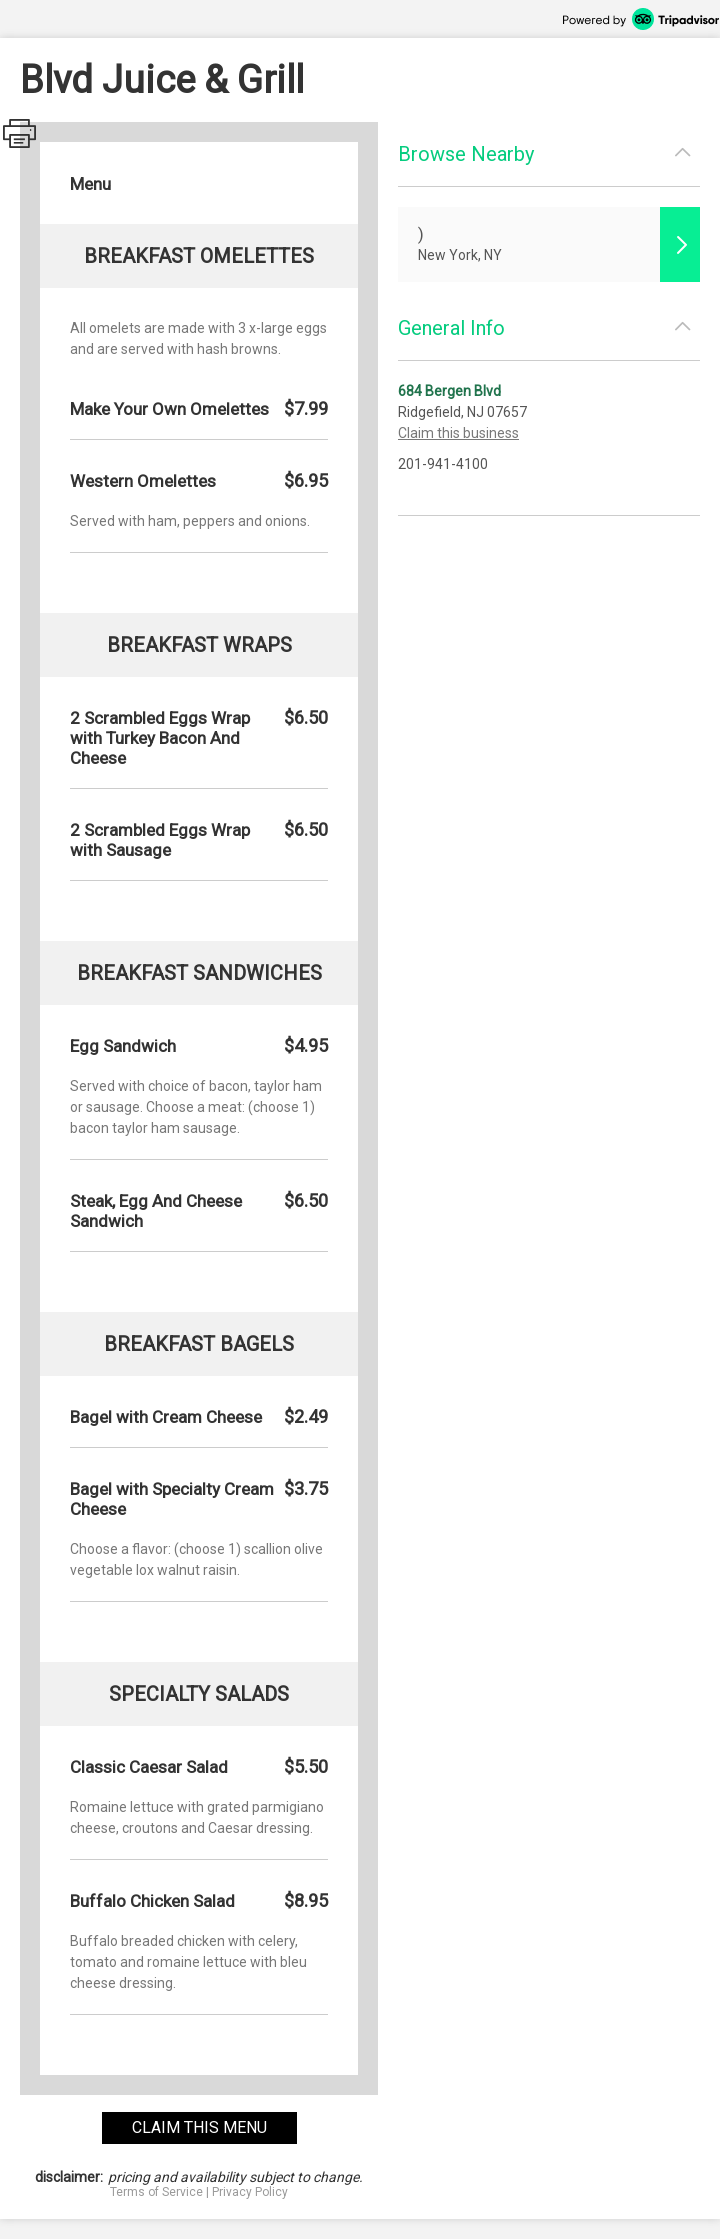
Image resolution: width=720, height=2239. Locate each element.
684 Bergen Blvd (449, 391)
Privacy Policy (250, 2192)
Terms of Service (156, 2192)
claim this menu (199, 2127)
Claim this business (458, 433)
